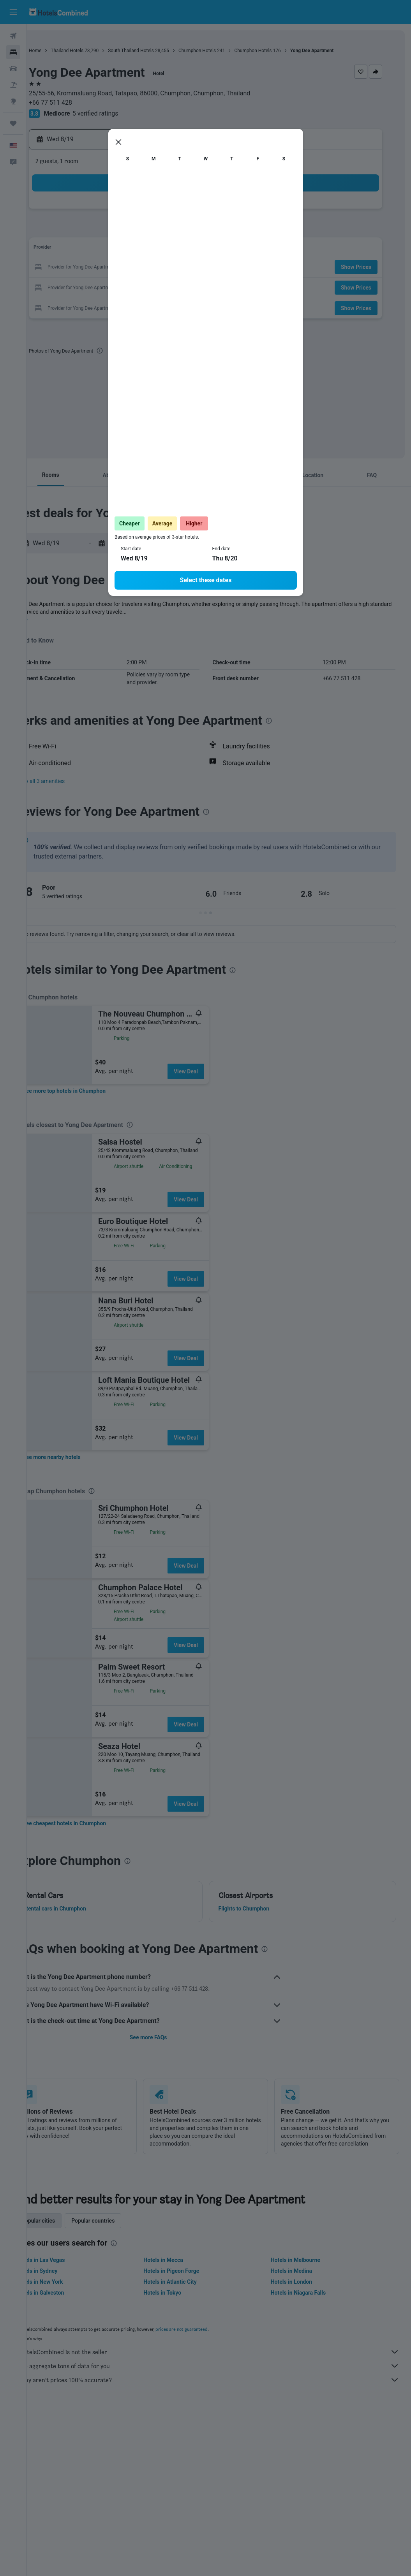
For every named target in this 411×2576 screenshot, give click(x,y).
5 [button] (136, 230)
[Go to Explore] (13, 101)
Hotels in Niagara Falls (307, 2293)
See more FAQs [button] (166, 2037)
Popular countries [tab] (119, 2221)
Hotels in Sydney (63, 2271)
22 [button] (192, 267)
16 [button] (80, 267)
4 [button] (117, 230)
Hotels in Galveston (67, 2293)
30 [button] (80, 305)
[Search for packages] (13, 85)
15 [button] (192, 249)
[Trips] (13, 123)
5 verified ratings (122, 113)
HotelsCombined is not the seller (222, 2352)
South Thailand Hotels (158, 50)
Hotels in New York (66, 2282)
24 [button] (98, 286)
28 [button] (173, 286)
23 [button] (80, 286)
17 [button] (98, 267)
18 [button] (117, 267)
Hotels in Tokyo (180, 2293)
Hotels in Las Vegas (67, 2260)
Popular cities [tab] (65, 2221)
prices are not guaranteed (208, 2329)
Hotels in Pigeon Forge (189, 2271)
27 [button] (155, 286)
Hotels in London (300, 2282)
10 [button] (98, 249)
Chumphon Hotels (224, 50)
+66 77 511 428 (77, 102)
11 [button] (117, 249)
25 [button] (117, 286)
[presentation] (126, 350)
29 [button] (192, 286)
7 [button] (173, 230)
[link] (91, 1091)
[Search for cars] (13, 68)
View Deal (213, 1071)
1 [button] (192, 211)
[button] (13, 12)
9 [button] (80, 249)
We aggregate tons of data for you (222, 2366)
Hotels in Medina (300, 2271)
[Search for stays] (13, 52)
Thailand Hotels (94, 50)
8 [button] (192, 230)
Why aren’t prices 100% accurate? (222, 2380)
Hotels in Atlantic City (187, 2282)
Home (62, 50)
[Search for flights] (13, 36)
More (48, 619)
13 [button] (155, 249)
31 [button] (98, 305)
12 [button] (136, 249)
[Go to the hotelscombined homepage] (58, 12)
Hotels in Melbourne (304, 2260)
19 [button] (136, 267)
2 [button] (80, 230)
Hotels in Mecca (181, 2260)
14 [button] (173, 249)
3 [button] (99, 230)
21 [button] (173, 267)
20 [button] (155, 267)
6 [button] (155, 230)
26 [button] (136, 286)
